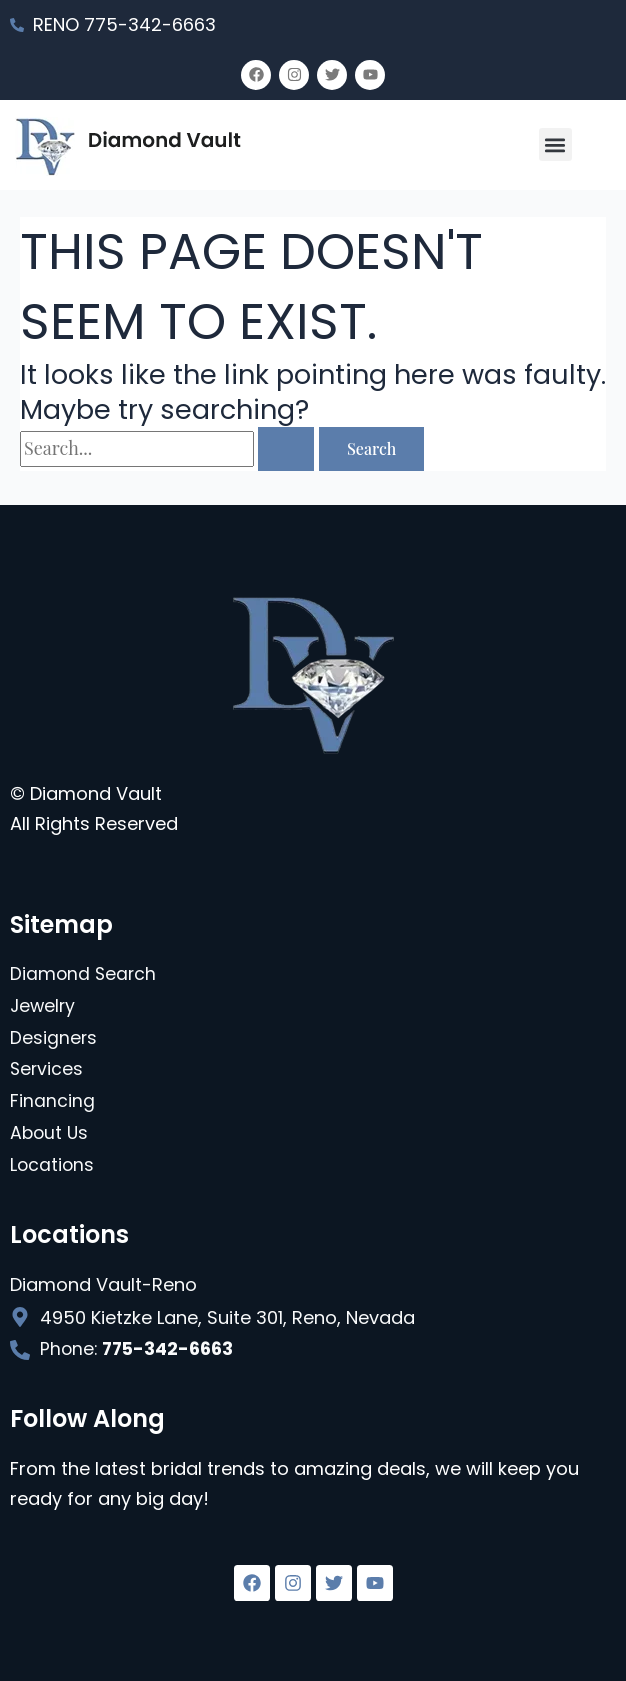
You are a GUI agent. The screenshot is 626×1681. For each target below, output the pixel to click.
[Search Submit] (286, 449)
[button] (555, 144)
